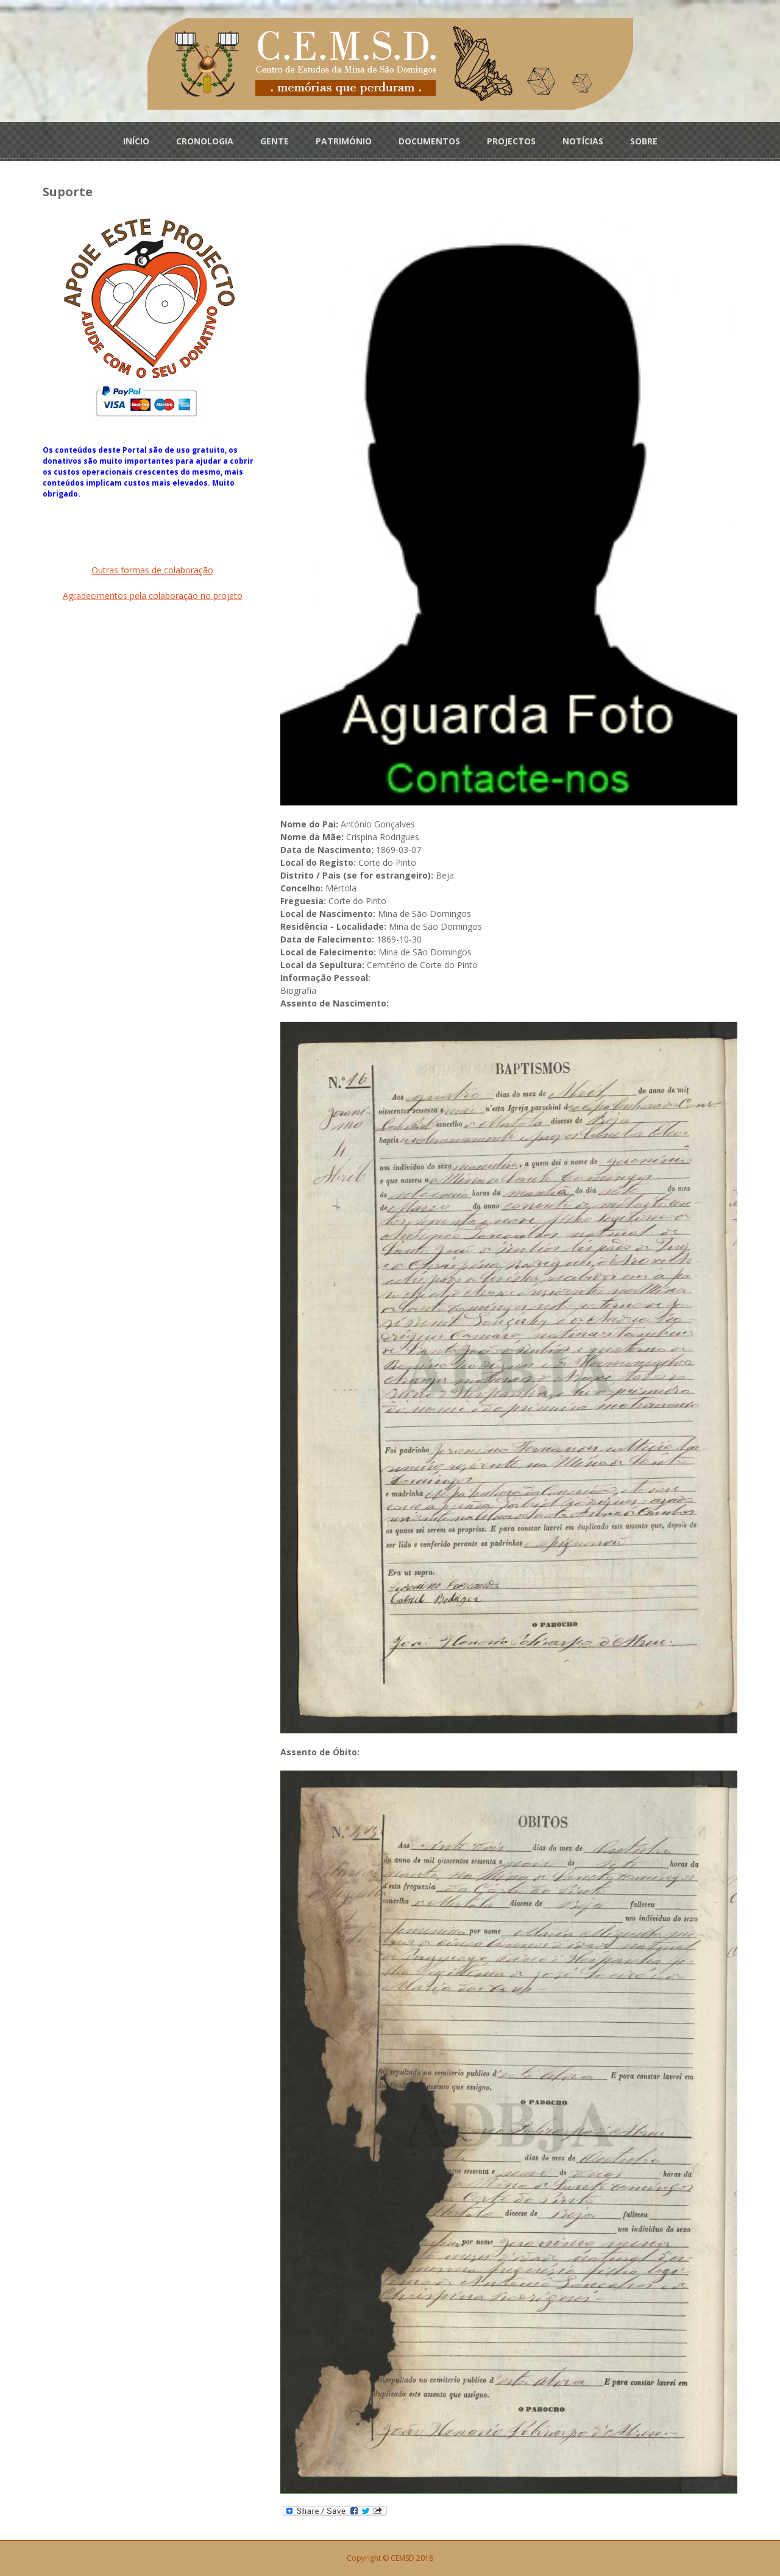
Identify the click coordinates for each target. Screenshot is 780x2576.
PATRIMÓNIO (344, 141)
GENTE (274, 141)
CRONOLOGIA (204, 141)
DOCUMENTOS (429, 141)
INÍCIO (136, 141)
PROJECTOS (511, 141)
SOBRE (644, 141)
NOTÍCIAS (582, 141)
